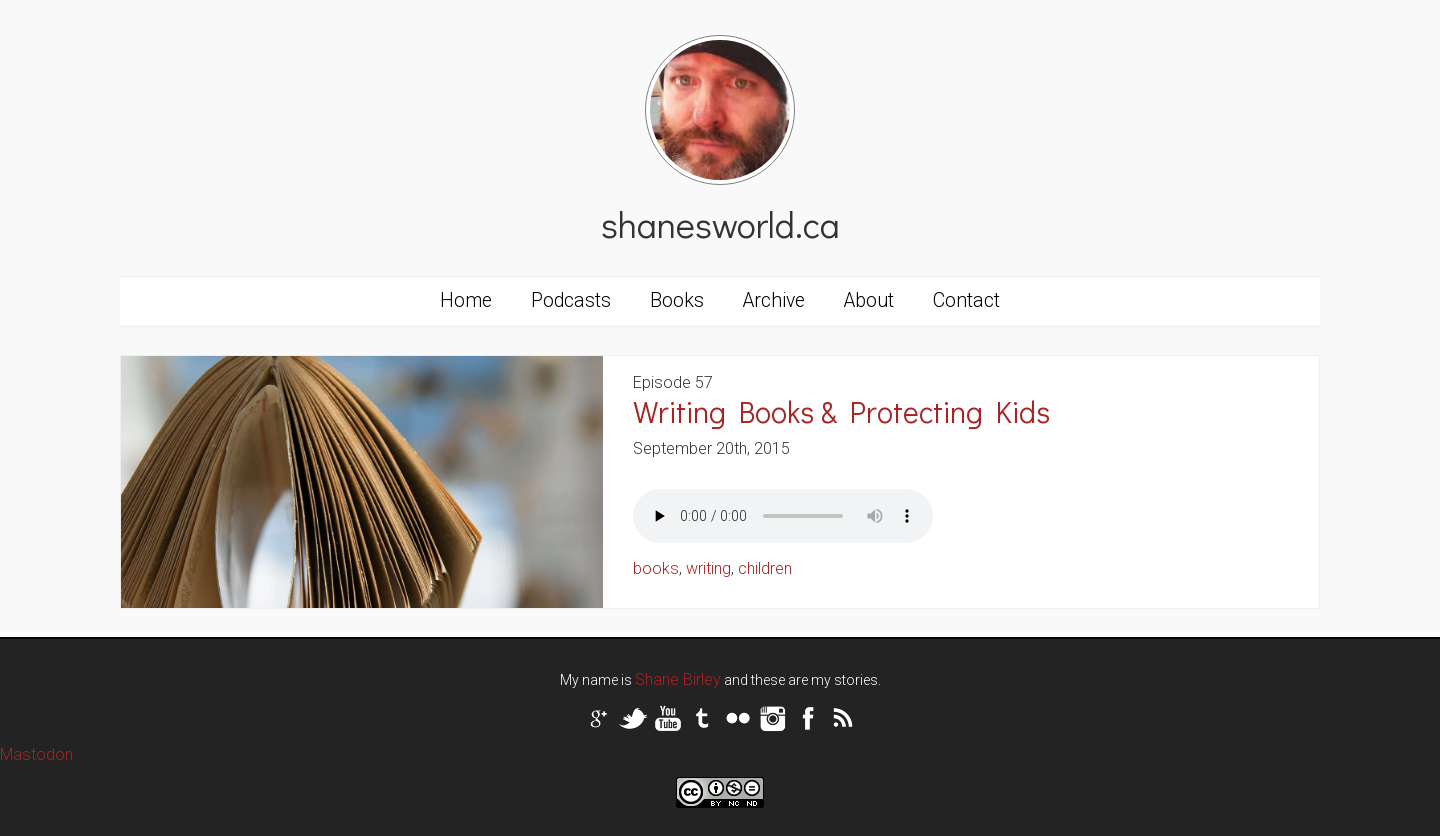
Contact (966, 300)
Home (466, 300)
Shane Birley (678, 679)
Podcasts (571, 300)
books (656, 568)
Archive (774, 300)
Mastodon (36, 754)
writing (708, 568)
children (765, 568)
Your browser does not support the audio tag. (783, 516)
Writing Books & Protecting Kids (841, 411)
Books (677, 300)
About (869, 300)
